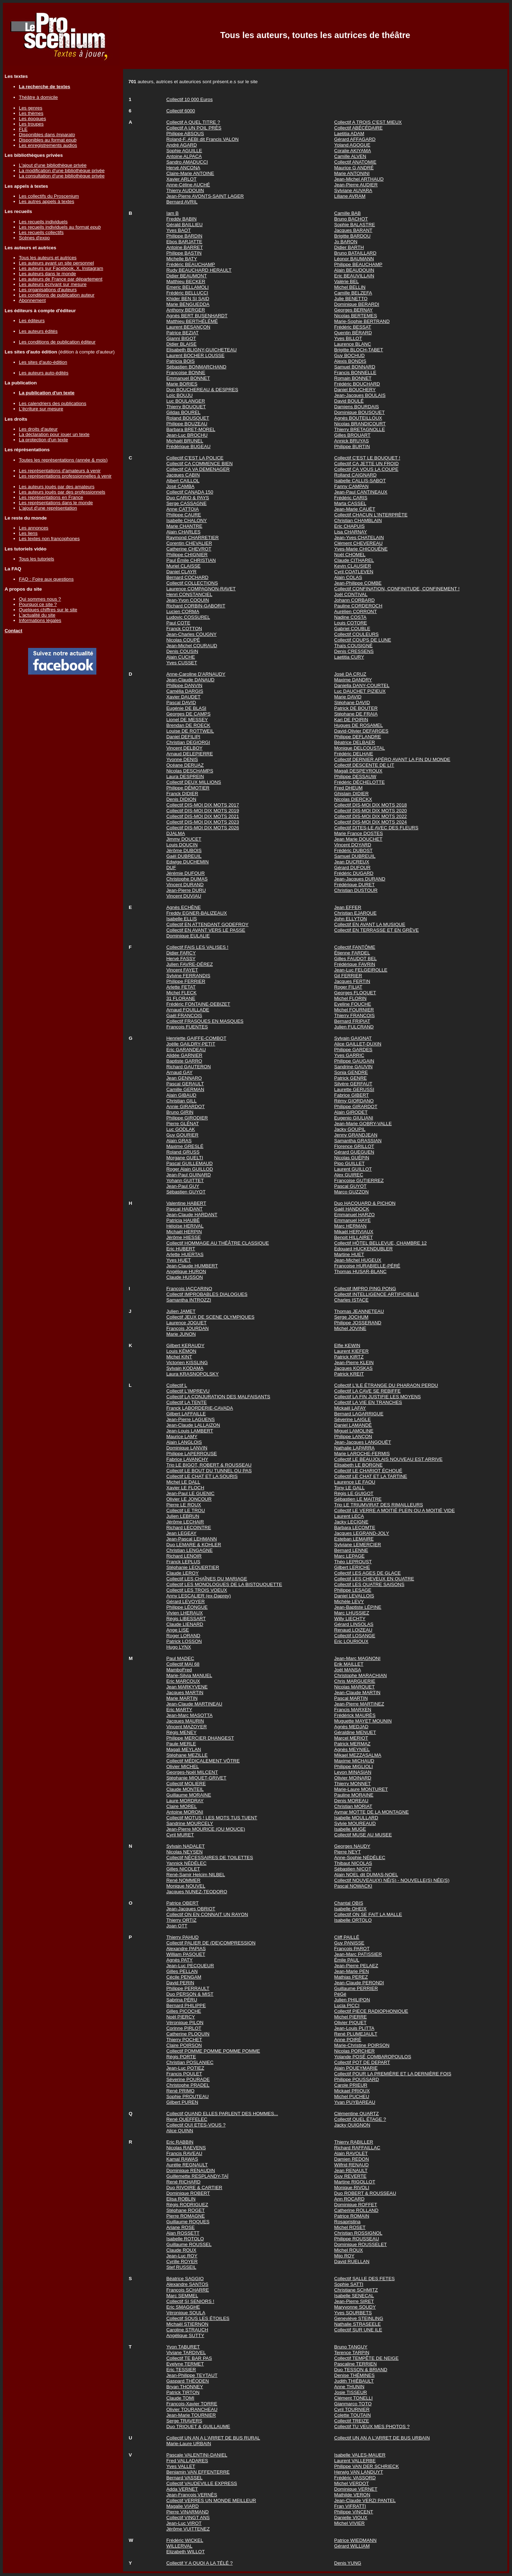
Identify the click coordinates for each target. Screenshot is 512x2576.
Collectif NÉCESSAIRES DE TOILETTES (209, 1857)
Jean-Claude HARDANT (192, 1214)
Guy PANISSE (349, 1943)
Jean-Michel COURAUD (191, 645)
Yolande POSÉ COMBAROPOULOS (372, 2056)
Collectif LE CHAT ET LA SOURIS (202, 1476)
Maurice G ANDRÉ (354, 167)
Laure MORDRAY (185, 1800)
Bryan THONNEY (184, 2386)
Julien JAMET (181, 1311)
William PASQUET (185, 1954)
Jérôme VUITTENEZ (188, 2529)
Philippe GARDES (353, 1049)
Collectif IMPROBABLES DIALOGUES (206, 1294)
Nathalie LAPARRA (354, 1448)
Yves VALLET (180, 2466)
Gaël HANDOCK (351, 1209)
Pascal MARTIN (351, 1698)
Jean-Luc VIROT (184, 2523)
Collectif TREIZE (351, 2420)
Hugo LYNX (178, 1647)
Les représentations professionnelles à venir (65, 476)
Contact (13, 630)
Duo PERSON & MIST (190, 1994)
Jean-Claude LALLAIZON (193, 1425)
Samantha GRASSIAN (358, 1140)
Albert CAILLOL (182, 480)
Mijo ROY (344, 2255)
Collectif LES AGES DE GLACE (367, 1573)
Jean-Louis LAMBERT (189, 1430)
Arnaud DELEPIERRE (189, 753)
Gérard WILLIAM (352, 2546)
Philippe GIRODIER (187, 1118)
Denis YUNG (347, 2563)
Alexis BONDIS (350, 361)
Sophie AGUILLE (184, 150)
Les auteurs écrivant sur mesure (52, 284)
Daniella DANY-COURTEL (362, 685)
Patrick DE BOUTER (356, 708)
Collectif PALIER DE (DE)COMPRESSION (211, 1943)
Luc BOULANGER (185, 401)
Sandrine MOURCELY (189, 1823)
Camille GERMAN (185, 1089)
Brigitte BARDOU (352, 236)
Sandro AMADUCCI (187, 162)
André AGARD (181, 145)
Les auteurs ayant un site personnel (56, 263)
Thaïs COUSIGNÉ (353, 645)
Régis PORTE (181, 2056)
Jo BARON (345, 241)
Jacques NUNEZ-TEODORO (196, 1891)
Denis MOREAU (351, 1800)
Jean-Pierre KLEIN (354, 1362)
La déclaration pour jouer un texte (54, 434)
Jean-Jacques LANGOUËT (362, 1442)
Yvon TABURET (183, 2346)
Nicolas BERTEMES (355, 315)
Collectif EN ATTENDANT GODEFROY (207, 924)
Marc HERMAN (350, 1226)
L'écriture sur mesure (41, 408)
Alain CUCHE (180, 657)
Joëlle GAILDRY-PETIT (190, 1044)
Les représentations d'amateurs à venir (60, 470)
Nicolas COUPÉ (183, 640)
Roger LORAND (183, 1635)
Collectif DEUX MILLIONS (193, 782)
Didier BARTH (349, 247)
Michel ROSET (350, 2227)
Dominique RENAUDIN (190, 2170)
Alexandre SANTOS (187, 2284)
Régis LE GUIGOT (353, 1493)
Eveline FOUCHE (352, 1004)
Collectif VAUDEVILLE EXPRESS (201, 2483)
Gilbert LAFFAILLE (186, 1413)
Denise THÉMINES (354, 2375)
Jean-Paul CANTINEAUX (361, 492)
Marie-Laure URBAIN (188, 2443)
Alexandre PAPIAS (186, 1948)
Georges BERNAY (353, 310)
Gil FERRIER (348, 975)
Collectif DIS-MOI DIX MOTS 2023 (202, 822)
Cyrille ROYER (182, 2261)
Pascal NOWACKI (353, 1886)
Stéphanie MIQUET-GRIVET (196, 1778)
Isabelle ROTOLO (185, 2238)
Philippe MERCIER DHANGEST (200, 1738)
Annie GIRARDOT (185, 1106)
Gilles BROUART (352, 435)
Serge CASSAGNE (186, 503)
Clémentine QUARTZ (356, 2113)
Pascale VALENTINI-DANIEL (197, 2455)
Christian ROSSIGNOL (358, 2233)
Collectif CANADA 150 (189, 492)
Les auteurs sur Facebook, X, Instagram (61, 268)
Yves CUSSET (181, 662)
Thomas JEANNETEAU (359, 1311)
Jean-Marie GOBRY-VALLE (363, 1123)
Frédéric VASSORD (355, 2477)
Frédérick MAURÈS (354, 1715)
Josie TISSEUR (350, 2392)
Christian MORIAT (353, 1806)
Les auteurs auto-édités (43, 373)
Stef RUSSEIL (181, 2267)
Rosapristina (347, 2221)
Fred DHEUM (348, 788)
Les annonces (33, 528)
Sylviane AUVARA (353, 190)
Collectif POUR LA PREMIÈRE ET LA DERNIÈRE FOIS (392, 2073)
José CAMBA (180, 486)
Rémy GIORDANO (354, 1100)
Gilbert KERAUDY (185, 1345)
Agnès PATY (179, 1960)
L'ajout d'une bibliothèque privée (52, 165)
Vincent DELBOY (184, 748)
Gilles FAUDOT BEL (355, 958)
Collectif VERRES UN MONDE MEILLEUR (211, 2500)
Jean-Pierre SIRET (354, 2301)
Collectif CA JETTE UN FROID (366, 463)
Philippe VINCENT (353, 2511)
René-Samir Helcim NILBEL (195, 1874)
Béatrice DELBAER (354, 742)
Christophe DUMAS (187, 879)
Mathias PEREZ (351, 1977)
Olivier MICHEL (182, 1766)
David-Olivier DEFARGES (361, 731)
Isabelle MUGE (350, 1829)
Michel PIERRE (350, 2016)
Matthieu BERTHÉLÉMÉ (192, 321)
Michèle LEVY (349, 1601)
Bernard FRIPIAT (352, 1021)
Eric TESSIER (181, 2369)
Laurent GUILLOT (353, 1169)
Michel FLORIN (350, 998)
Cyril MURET (180, 1834)
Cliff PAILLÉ (346, 1937)
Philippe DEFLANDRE (357, 736)
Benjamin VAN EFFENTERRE (198, 2472)
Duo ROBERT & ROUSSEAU (365, 2193)
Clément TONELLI (353, 2398)
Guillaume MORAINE (188, 1795)
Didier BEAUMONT (186, 275)
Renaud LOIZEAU (353, 1630)
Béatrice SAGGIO (185, 2278)
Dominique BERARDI (356, 304)
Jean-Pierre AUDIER (356, 184)
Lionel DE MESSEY (187, 719)
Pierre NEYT (347, 1851)
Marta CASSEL (350, 503)
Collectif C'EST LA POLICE (195, 458)
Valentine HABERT (186, 1203)
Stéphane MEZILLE (187, 1755)
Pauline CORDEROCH (358, 605)
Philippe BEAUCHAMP (358, 264)
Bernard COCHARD (187, 577)
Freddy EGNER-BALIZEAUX (196, 913)
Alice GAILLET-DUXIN (358, 1044)
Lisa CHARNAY (350, 531)
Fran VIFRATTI (350, 2506)
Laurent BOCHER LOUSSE (195, 355)
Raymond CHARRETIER (192, 537)
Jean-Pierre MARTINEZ (359, 1704)
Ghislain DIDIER (351, 793)
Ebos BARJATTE (184, 241)
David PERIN (180, 1982)
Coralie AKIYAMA (352, 150)
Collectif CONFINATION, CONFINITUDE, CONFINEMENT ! (397, 588)
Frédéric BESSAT (352, 327)
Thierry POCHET (184, 2039)
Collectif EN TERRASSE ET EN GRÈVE (376, 930)
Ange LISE (177, 1630)
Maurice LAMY (181, 1436)
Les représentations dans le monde (56, 502)
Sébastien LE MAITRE (358, 1499)
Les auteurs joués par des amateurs (57, 486)
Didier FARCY (181, 953)
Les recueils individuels (43, 221)
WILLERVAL (179, 2546)
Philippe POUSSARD (356, 2079)
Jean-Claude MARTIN (357, 1692)
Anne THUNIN (349, 2386)
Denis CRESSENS (354, 651)
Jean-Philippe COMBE (358, 583)
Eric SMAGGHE (183, 2307)
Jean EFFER (347, 907)
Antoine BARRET (184, 247)
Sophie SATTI (348, 2284)
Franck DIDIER (182, 793)
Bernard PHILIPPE (186, 2005)
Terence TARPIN (351, 2352)
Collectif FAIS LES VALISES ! (197, 947)
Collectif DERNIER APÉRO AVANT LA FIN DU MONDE (392, 759)
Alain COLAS (348, 577)
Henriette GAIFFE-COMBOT (196, 1038)
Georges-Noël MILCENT (192, 1772)
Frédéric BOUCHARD (357, 384)
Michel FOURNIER (354, 1009)
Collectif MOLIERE (186, 1783)
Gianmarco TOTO (353, 2403)
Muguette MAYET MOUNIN (363, 1721)
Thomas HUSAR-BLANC (360, 1271)
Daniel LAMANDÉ (353, 1425)
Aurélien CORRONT (355, 611)
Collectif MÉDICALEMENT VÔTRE (203, 1760)
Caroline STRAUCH (187, 2329)
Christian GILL (181, 1100)
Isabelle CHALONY (186, 520)
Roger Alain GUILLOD (189, 1169)
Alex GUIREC (348, 1174)
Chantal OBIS (348, 1903)
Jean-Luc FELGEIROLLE (361, 970)
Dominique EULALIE (188, 935)
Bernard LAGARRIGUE (359, 1413)
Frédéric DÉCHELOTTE (359, 782)
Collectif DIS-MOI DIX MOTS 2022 (370, 816)
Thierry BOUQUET (186, 406)
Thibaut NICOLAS (353, 1863)
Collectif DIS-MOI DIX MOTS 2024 (370, 822)
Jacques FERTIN (352, 981)
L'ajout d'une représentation (48, 508)
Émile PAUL (346, 1960)
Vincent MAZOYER (186, 1726)
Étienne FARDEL (352, 953)
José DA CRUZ (350, 674)
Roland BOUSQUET (187, 418)
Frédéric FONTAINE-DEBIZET (198, 1004)
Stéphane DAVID (352, 702)
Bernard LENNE (351, 1550)
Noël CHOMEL (350, 554)
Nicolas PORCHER (354, 2051)
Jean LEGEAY (181, 1533)
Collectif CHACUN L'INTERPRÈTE (370, 514)
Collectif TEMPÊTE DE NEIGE (366, 2358)
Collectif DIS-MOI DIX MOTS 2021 (202, 816)
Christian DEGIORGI (188, 742)
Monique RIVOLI (351, 2187)
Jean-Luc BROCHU (187, 435)
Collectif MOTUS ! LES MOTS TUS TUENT (211, 1817)
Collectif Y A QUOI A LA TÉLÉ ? (199, 2563)
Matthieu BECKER (186, 281)
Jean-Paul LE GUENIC (190, 1493)
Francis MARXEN (352, 1709)
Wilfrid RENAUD (351, 2164)
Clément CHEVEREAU (358, 543)
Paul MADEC (180, 1658)
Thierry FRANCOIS (354, 1015)
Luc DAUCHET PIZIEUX (360, 691)
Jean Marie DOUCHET (358, 839)
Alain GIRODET (351, 1112)
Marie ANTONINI (352, 173)
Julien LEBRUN (182, 1516)
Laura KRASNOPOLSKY (192, 1374)
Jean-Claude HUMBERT (192, 1265)
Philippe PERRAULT (187, 1988)
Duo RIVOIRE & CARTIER (194, 2187)
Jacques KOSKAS (353, 1368)
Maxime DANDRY (353, 679)
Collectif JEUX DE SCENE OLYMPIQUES (210, 1317)
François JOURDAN (187, 1328)
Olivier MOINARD (352, 1778)
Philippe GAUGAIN (354, 1061)
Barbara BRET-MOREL (190, 429)
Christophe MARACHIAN (360, 1675)
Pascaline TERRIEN (355, 2364)
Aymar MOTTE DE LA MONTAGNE (371, 1812)
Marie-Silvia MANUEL (189, 1675)
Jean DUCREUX (351, 861)
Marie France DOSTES (358, 833)
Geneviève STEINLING (358, 2318)
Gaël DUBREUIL (184, 856)
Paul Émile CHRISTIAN (191, 560)
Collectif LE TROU (185, 1510)
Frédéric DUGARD (353, 873)
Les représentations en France (51, 497)
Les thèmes (31, 113)
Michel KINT (179, 1356)
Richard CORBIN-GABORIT (195, 605)
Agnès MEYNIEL (352, 1749)
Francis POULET (184, 2073)
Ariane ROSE (180, 2227)
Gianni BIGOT (181, 338)
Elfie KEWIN (347, 1345)
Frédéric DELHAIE (353, 753)
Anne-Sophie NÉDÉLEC (359, 1857)
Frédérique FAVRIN (354, 964)
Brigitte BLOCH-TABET (358, 349)
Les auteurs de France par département (60, 279)
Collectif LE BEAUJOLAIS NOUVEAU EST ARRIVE (388, 1459)
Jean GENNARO (184, 1078)
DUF (171, 867)
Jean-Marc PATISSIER (358, 1954)
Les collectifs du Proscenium (49, 196)
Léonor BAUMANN (354, 258)
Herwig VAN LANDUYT (358, 2472)
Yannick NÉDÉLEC (186, 1863)
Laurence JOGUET (186, 1322)
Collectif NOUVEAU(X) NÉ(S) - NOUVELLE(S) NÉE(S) (391, 1880)
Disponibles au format (47, 140)
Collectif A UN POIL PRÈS (194, 128)
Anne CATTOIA (182, 509)
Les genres (30, 108)
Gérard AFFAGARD (354, 139)
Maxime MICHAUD (354, 1760)
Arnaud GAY (179, 1072)
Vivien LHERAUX (184, 1613)
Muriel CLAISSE (183, 566)
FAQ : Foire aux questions (46, 579)
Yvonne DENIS (182, 759)
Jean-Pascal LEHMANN (191, 1539)
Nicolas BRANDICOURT (360, 423)
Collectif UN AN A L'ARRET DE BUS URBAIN (382, 2438)
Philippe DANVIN (184, 685)
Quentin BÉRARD (353, 332)
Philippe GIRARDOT (355, 1106)
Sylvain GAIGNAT (353, 1038)
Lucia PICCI (346, 2005)
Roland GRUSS (182, 1152)
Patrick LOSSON (184, 1641)
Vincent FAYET (182, 970)
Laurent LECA (349, 1516)
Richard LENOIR (184, 1556)
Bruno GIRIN (179, 1112)
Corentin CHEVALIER (189, 543)
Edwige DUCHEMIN (187, 861)
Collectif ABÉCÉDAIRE (358, 128)
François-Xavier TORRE (191, 2403)
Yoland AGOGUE (352, 145)
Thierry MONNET (352, 1783)
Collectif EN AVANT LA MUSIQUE (369, 924)
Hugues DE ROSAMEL (358, 725)
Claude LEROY (182, 1573)
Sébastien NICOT (352, 1869)
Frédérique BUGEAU (188, 446)
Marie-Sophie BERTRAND (362, 321)
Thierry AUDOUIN (185, 190)
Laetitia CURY (349, 657)
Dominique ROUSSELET (360, 2244)
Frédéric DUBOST (353, 850)
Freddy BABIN (181, 219)
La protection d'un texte (43, 439)
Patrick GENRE (350, 1078)
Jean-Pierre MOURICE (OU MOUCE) (205, 1829)
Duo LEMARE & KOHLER (193, 1544)
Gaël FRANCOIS (184, 1015)
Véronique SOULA (186, 2312)
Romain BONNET (353, 378)
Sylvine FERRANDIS (188, 975)
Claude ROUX (181, 2250)
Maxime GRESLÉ (184, 1146)
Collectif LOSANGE (354, 1635)
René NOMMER (183, 1880)
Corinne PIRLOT (184, 2028)
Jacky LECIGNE (351, 1521)
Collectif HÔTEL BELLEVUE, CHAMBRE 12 (380, 1243)
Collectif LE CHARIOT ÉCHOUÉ (368, 1470)
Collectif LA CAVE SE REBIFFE (367, 1391)
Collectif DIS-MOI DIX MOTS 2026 (202, 827)
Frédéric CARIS (350, 497)
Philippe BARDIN (184, 236)
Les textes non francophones (49, 538)
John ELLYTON (350, 918)
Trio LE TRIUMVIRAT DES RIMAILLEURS (378, 1504)
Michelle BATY (181, 258)
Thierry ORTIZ (181, 1920)
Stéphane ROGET (185, 2210)
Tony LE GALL (349, 1487)
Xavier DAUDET (183, 696)
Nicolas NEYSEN (184, 1851)
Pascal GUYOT (350, 1186)
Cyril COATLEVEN (353, 571)
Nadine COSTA (350, 617)
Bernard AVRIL (182, 201)
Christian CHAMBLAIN (358, 520)
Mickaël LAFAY (350, 1408)
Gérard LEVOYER (185, 1601)
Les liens (28, 533)
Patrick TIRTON (182, 2392)
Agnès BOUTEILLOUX (358, 418)
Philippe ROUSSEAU (356, 2238)
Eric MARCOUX (183, 1681)
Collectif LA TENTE (186, 1402)
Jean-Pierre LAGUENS (190, 1419)
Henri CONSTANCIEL (189, 594)
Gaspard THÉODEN (187, 2381)
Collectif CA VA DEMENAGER (198, 469)
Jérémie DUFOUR (185, 873)
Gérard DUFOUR (352, 867)
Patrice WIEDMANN (355, 2540)
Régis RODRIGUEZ (187, 2204)
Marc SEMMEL (182, 2295)
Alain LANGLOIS (184, 1442)
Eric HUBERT (180, 1248)
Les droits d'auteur (38, 429)
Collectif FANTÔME (354, 947)
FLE (23, 129)
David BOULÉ (349, 401)
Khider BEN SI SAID (187, 298)
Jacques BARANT (353, 230)
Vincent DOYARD (352, 844)
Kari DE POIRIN (351, 719)
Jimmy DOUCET (183, 839)
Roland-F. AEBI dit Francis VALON (202, 139)
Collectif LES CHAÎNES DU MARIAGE (206, 1578)
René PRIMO (180, 2090)
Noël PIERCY (180, 2016)
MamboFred (179, 1669)
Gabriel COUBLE (352, 628)
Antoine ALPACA (184, 156)
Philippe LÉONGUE (187, 1607)
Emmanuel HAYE (352, 1220)
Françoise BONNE (186, 372)
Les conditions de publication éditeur (57, 342)
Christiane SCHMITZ (356, 2290)
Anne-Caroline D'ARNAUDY (195, 674)
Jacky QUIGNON (352, 2125)
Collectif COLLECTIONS (192, 583)
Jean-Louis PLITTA (354, 2028)
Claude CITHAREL (354, 560)
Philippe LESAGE (352, 1590)
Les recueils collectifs (41, 232)
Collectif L (176, 1385)
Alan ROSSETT (182, 2233)
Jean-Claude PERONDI (359, 1982)
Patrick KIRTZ (349, 1356)
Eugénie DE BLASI (186, 708)
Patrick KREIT (349, 1374)
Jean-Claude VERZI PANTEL (365, 2500)
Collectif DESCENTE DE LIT (364, 765)
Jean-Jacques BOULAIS (359, 395)
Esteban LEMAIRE (354, 1539)
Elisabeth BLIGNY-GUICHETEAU (201, 349)
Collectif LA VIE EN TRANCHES (368, 1402)
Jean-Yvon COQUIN (187, 600)
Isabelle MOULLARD (356, 1817)
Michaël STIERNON (187, 2324)
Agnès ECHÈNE (183, 907)
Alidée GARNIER (184, 1055)
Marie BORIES (181, 384)
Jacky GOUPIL (350, 1129)
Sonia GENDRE (351, 1072)
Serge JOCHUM (351, 1317)
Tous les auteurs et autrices (47, 257)
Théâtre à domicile (38, 97)
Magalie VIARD (182, 2506)
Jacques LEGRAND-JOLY (361, 1533)
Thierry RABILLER (353, 2142)
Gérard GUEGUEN (354, 1152)
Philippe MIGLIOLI (353, 1766)
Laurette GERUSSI (354, 1089)
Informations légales (40, 620)
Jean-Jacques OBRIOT (190, 1908)
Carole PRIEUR (350, 2085)
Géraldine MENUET (355, 1732)
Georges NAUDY (352, 1846)
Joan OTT (176, 1925)
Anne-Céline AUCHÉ (188, 184)
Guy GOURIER (182, 1135)
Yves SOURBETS (353, 2312)
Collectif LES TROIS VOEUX (196, 1590)
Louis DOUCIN (182, 844)
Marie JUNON (181, 1334)
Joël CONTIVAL (351, 594)
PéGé (340, 1994)
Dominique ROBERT (188, 2193)
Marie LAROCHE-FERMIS (362, 1453)
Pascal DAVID (181, 702)
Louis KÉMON (181, 1351)
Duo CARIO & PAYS (187, 497)
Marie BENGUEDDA (187, 304)
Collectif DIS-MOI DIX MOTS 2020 (370, 810)
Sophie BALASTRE (354, 224)
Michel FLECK (181, 992)
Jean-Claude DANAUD (190, 679)
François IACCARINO (189, 1288)
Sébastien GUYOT (186, 1191)
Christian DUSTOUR (356, 890)
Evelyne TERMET (185, 2364)
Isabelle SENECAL (354, 2295)
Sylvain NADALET (185, 1846)
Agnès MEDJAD (351, 1726)
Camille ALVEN (350, 156)
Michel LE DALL (183, 1482)
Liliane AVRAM (350, 196)
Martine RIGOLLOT (354, 2181)
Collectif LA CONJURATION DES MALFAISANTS (218, 1396)
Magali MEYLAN (183, 1749)
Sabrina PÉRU (181, 1999)
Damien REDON (351, 2159)
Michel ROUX (348, 2250)
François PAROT (352, 1948)
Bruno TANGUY (351, 2346)
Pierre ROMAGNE (185, 2216)
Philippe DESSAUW (355, 776)
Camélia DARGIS (184, 691)
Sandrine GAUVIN (353, 1066)
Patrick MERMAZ (352, 1743)
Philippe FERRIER (186, 981)
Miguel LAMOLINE (353, 1430)
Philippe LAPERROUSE (191, 1453)
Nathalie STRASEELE (357, 2324)
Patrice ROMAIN (351, 2216)
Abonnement (32, 300)
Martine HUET (349, 1254)
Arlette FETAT (181, 987)
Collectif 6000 (180, 110)
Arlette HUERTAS (185, 1254)
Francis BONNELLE (355, 372)
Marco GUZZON (351, 1191)
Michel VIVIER (349, 2523)
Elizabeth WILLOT (185, 2551)
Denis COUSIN (182, 651)
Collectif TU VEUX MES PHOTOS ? (372, 2426)
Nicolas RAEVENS (186, 2147)
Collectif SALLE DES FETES (364, 2278)
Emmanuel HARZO (354, 1214)
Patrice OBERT (182, 1903)
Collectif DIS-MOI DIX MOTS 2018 (370, 805)
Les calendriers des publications (52, 403)
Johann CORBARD (354, 600)
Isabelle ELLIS (181, 918)
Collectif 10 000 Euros (189, 99)
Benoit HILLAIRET (353, 1237)
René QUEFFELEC (187, 2119)
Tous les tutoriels (36, 558)
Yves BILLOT (348, 338)
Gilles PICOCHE (183, 2011)
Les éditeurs (32, 320)
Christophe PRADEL (188, 2085)
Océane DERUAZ (185, 765)
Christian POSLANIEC (190, 2062)
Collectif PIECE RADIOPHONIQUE (371, 2011)
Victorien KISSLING (187, 1362)
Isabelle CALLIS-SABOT (360, 480)
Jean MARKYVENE (187, 1686)
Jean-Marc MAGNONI (357, 1658)
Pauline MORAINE (353, 1795)
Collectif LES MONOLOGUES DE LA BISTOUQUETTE (224, 1584)
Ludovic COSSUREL (188, 617)
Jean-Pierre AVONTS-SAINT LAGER (205, 196)
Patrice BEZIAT (182, 332)
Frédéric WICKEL (184, 2540)
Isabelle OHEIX (350, 1908)
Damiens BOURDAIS (356, 406)
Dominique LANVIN (187, 1448)
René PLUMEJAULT (355, 2034)
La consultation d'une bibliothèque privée (62, 176)
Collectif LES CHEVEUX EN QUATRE (374, 1578)
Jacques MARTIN (184, 1692)
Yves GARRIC (349, 1055)
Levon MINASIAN (352, 1772)
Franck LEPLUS (183, 1561)
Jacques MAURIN (185, 1721)
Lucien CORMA (182, 611)
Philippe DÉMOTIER (187, 788)
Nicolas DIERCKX (353, 799)
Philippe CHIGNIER (187, 554)
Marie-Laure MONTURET (361, 1789)
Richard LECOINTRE (188, 1527)
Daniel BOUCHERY (355, 389)
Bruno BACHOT (351, 219)
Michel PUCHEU (351, 2096)
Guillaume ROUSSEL (189, 2244)
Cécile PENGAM (184, 1977)
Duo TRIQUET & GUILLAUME (198, 2426)
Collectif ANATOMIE (355, 162)
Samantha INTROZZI (188, 1300)
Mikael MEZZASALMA (358, 1755)
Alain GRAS (179, 1140)
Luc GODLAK (180, 1129)
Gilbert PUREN (182, 2102)
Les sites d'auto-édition (43, 362)
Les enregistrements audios (48, 145)
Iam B (172, 213)
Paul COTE (178, 623)
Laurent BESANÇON (188, 327)
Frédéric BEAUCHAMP (190, 264)
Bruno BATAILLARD (355, 253)
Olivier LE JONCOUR (189, 1499)
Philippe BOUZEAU (187, 423)
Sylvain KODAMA (184, 1368)
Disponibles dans (47, 134)
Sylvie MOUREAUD (355, 1823)
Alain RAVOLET (351, 2153)
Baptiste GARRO (184, 1061)
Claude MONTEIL (185, 1789)
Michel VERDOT (351, 2483)
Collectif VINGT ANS (188, 2517)
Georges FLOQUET (355, 992)
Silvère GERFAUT (353, 1083)
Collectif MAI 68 (182, 1664)
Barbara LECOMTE (354, 1527)
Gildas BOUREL (183, 412)
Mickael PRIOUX (352, 2090)
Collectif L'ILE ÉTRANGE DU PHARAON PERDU (386, 1385)
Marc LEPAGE (349, 1556)
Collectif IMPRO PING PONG (365, 1288)
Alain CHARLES (183, 531)
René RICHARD (183, 2181)
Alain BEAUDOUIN (354, 270)
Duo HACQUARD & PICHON (365, 1203)
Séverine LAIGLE (352, 1419)
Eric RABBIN (179, 2142)
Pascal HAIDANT (184, 1209)
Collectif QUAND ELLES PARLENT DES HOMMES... (222, 2113)
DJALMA (175, 833)
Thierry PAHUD (182, 1937)
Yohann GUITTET (185, 1180)
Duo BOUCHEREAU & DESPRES (202, 389)
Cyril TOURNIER (351, 2409)
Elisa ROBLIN (181, 2199)
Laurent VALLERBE (355, 2460)
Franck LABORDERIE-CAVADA (199, 1408)
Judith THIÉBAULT (354, 2381)
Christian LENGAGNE (189, 1550)
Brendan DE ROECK (188, 725)
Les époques (32, 118)
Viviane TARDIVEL (186, 2352)
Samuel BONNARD (354, 366)
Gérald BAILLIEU (184, 224)
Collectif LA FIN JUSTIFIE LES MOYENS (377, 1396)
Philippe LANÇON (353, 1436)
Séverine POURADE (188, 2079)
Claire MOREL (181, 1806)
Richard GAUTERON (188, 1066)
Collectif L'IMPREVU (188, 1391)
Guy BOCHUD (349, 355)
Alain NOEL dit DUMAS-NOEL (366, 1874)
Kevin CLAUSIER (352, 566)
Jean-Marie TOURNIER (191, 2415)
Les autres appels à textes (46, 201)
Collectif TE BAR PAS (189, 2358)
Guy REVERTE (350, 2176)
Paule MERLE (181, 1743)
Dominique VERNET (355, 2489)
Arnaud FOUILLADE (187, 1009)
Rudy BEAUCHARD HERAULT (198, 270)
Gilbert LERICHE (352, 1567)
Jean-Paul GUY (182, 1186)
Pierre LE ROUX (183, 1504)
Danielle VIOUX (350, 2517)
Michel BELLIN (350, 287)
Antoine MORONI (184, 1812)
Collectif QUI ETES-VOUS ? (196, 2125)
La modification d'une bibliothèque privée (62, 170)
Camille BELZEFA (353, 293)
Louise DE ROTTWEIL (190, 731)
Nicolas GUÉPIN (351, 1157)
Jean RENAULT (351, 2170)
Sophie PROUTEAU (187, 2096)
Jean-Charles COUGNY (191, 634)
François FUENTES (187, 1026)
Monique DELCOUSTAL (359, 748)
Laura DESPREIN (185, 776)
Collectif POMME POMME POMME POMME (213, 2051)
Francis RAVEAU (184, 2153)
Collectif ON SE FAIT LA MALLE (368, 1914)
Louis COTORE (350, 623)
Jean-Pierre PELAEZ (356, 1965)
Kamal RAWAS (182, 2159)
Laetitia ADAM (349, 133)
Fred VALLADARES (187, 2460)
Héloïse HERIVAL (185, 1226)
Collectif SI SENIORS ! (190, 2301)
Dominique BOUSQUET (359, 412)
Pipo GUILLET (349, 1163)
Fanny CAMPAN (351, 486)
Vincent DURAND (185, 884)
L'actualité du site (37, 615)
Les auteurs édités (38, 331)
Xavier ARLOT (181, 179)
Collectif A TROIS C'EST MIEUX (368, 122)
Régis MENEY (181, 1732)
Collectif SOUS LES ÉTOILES (198, 2318)
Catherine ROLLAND (356, 2210)
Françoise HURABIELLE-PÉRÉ (367, 1265)
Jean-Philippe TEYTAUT (192, 2375)
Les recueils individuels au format (60, 227)
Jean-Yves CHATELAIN (359, 537)
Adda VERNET (182, 2489)
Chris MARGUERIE (354, 1681)
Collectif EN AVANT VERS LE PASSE (205, 930)
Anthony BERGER (185, 310)
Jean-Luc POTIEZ (185, 2068)
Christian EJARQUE (355, 913)
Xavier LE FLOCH (185, 1487)
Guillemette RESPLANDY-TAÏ (197, 2176)
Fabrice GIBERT (351, 1095)
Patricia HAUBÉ (183, 1220)
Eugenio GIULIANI (353, 1118)
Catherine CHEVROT (189, 549)
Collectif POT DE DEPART (362, 2062)
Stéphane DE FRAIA (356, 714)
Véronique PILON (184, 2022)
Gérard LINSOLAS (353, 1624)
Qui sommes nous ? (40, 599)
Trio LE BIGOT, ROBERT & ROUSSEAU (209, 1465)
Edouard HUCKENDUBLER (363, 1248)
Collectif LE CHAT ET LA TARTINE (370, 1476)
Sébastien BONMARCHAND (196, 366)
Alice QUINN (179, 2130)
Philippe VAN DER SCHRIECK (366, 2466)
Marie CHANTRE (184, 526)
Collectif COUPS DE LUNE (362, 640)
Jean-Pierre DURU (186, 890)
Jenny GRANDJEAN (355, 1135)
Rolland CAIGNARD (355, 475)
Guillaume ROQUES (187, 2221)
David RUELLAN (351, 2261)
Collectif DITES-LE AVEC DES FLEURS (376, 827)
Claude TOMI (180, 2398)
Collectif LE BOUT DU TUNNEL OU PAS (209, 1470)
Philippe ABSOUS (185, 133)
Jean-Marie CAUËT (354, 509)
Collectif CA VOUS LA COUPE (366, 469)
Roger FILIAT (348, 987)
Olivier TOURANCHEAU (192, 2409)
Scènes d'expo (34, 237)
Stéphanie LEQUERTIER (192, 1567)
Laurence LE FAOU (354, 1482)
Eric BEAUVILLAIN (354, 275)
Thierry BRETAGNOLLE (359, 429)
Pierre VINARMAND (187, 2511)
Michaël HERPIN (184, 1231)
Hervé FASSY (181, 958)
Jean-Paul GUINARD (188, 1174)
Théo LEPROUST (353, 1561)
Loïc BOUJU (179, 395)
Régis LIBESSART (186, 1618)
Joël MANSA (347, 1669)
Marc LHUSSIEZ (351, 1613)
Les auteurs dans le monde (47, 273)
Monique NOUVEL (186, 1886)
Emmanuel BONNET (188, 378)
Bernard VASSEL (184, 2477)
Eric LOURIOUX (351, 1641)
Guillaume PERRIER (356, 1988)
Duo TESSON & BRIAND (360, 2369)
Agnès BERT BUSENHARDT (197, 315)
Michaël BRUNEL (184, 440)
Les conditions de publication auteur (57, 295)
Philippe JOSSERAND (358, 1322)
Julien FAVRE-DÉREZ (189, 964)
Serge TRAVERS (184, 2420)
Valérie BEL (346, 281)
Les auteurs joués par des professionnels (62, 492)
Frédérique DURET (354, 884)
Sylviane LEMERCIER (357, 1544)
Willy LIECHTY (350, 1618)
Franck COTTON (184, 628)
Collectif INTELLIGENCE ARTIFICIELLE (376, 1294)
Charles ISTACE (351, 1300)
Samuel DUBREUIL (354, 856)
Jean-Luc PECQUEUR (190, 1965)
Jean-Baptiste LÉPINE (358, 1607)
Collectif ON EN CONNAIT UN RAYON (207, 1914)
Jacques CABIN (183, 475)
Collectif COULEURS (356, 634)
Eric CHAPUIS (349, 526)
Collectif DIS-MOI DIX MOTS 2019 (202, 810)
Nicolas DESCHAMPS (189, 770)
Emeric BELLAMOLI (187, 287)
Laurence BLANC (352, 344)
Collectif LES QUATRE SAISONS (369, 1584)
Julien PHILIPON (352, 1999)
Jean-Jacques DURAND (359, 879)
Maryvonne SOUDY (355, 2307)
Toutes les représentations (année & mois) (63, 460)
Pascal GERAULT (185, 1083)
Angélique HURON (186, 1271)
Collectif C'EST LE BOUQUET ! (367, 458)
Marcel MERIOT (351, 1738)
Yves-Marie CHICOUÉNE (361, 549)
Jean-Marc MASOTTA (189, 1715)
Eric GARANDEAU (186, 1049)
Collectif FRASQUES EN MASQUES (205, 1021)
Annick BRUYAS (351, 440)
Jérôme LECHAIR (185, 1521)
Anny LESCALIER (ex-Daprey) (198, 1595)
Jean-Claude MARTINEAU (194, 1704)
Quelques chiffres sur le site (48, 609)
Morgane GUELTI (184, 1157)
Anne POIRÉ (347, 2039)
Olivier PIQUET (350, 2022)
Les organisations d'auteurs (48, 289)
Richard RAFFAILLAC (357, 2147)
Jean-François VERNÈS (191, 2494)
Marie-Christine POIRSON (362, 2045)
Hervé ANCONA (183, 167)
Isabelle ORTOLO (353, 1920)
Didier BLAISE (181, 344)
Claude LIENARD (184, 1624)
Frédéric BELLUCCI (187, 293)
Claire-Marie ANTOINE (190, 173)
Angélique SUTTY (185, 2335)
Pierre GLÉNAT (182, 1123)
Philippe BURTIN (352, 446)
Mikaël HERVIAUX (353, 1231)
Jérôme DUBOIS (184, 850)
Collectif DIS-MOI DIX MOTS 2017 (202, 805)
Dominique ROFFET (355, 2204)
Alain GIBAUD (181, 1095)
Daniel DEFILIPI (183, 736)
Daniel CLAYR (181, 571)
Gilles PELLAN (182, 1971)
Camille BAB (347, 213)
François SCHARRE (187, 2290)
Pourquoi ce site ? (38, 604)
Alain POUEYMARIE (356, 2068)
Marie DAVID (348, 696)
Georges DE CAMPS (188, 714)
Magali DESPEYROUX (358, 770)
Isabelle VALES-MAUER (359, 2455)
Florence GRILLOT (354, 1146)
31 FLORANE (180, 998)
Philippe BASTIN (184, 253)
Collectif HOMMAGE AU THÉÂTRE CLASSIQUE (217, 1243)
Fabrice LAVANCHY (187, 1459)
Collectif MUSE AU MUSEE (363, 1834)
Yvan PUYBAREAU (354, 2102)
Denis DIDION (181, 799)
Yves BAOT (178, 230)
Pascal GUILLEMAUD (189, 1163)
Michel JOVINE (350, 1328)
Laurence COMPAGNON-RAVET (201, 588)
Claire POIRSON (184, 2045)
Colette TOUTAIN (352, 2415)
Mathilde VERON (352, 2494)
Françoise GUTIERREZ (359, 1180)
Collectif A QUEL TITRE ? (193, 122)
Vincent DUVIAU (183, 896)
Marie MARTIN (182, 1698)
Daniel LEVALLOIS (354, 1595)
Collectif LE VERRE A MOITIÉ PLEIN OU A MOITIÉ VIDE (394, 1510)
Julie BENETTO (351, 298)
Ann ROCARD (349, 2199)
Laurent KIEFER (351, 1351)
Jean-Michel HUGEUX (358, 1260)
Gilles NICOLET (183, 1869)
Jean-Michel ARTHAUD (359, 179)
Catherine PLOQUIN (187, 2034)
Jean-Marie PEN (351, 1971)
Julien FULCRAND (354, 1026)
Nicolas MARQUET (354, 1686)
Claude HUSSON (184, 1277)
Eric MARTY (179, 1709)
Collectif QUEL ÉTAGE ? (360, 2119)
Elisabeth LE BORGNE (358, 1465)
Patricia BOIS (180, 361)
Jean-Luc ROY (181, 2255)
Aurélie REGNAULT (187, 2164)
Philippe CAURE (183, 514)
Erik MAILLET (348, 1664)
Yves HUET (178, 1260)
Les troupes (31, 124)
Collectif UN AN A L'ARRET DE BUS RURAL (213, 2438)
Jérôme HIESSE (183, 1237)
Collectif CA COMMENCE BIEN (199, 463)
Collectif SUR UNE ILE (358, 2329)
